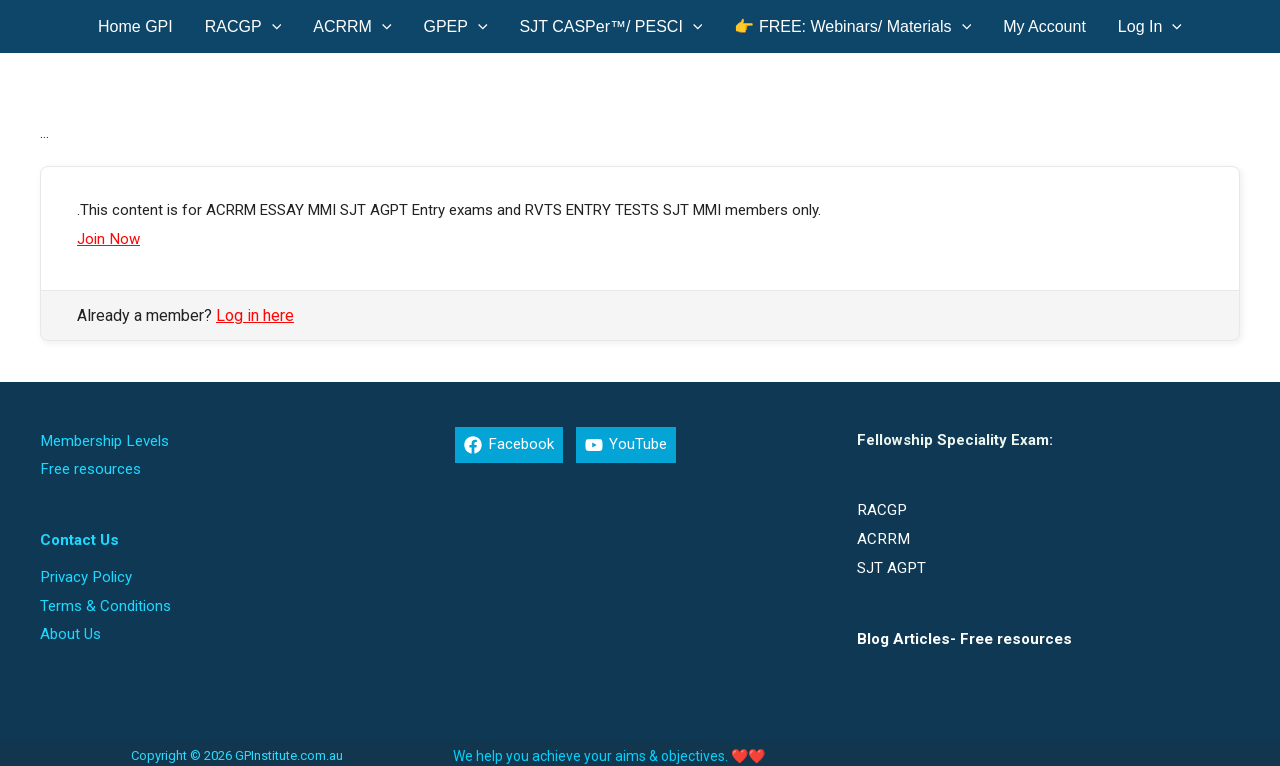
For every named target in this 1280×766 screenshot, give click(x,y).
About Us (70, 627)
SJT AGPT (891, 564)
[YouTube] (625, 444)
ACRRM (882, 536)
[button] (243, 26)
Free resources (90, 466)
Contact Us (79, 536)
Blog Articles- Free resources (963, 634)
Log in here (255, 314)
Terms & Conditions (105, 600)
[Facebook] (508, 444)
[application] (272, 26)
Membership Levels (103, 439)
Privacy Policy (85, 572)
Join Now (108, 238)
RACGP (881, 508)
